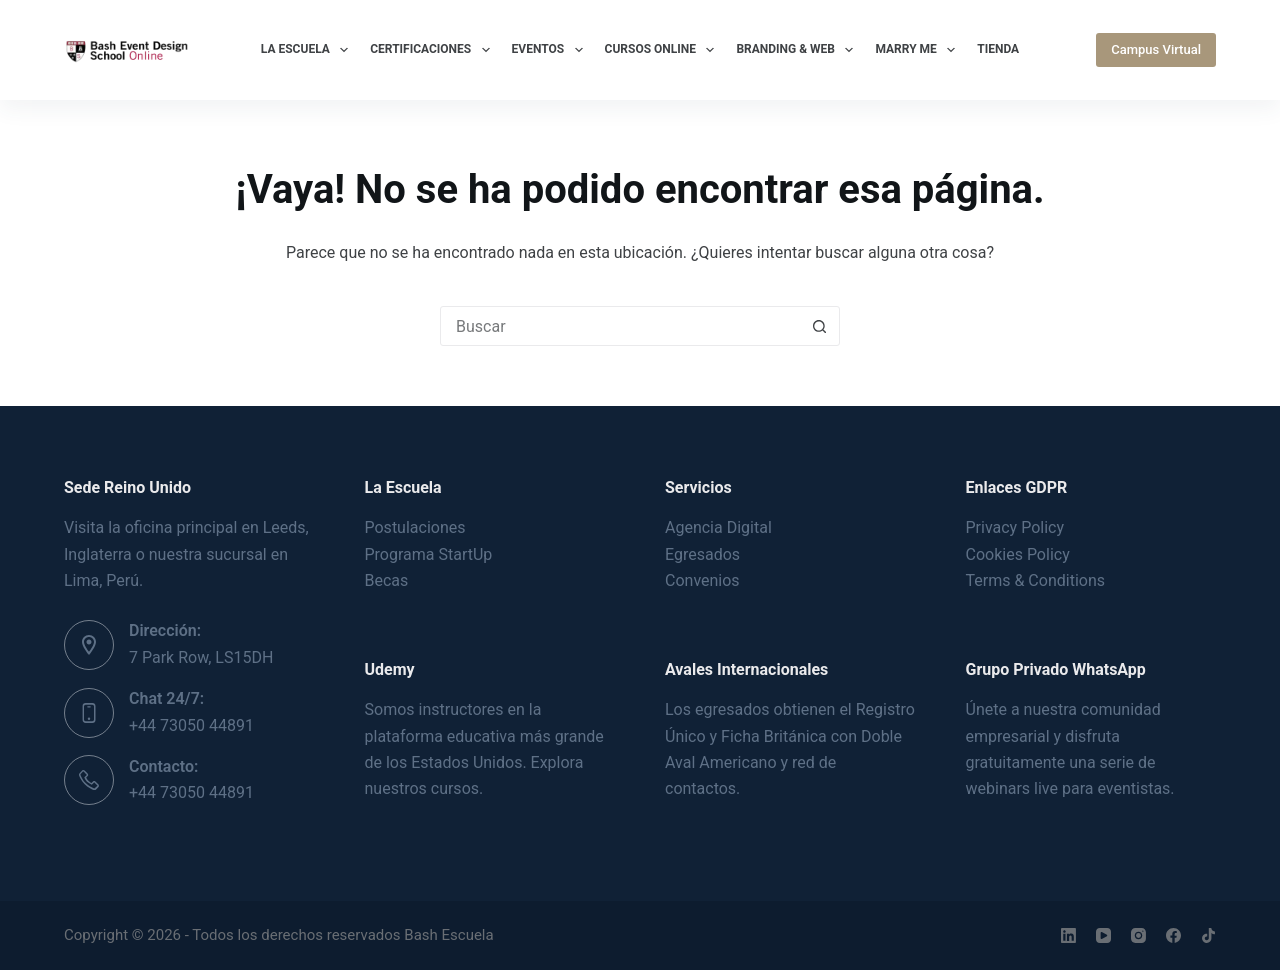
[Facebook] (1173, 935)
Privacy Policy (1015, 527)
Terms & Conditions (1036, 580)
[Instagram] (1138, 935)
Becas (387, 580)
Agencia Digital (718, 527)
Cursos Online (664, 50)
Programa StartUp (429, 554)
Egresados (702, 554)
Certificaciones (433, 50)
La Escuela (308, 50)
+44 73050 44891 (191, 725)
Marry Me (919, 50)
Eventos (551, 50)
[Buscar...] (620, 326)
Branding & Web (798, 50)
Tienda (998, 49)
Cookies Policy (1018, 554)
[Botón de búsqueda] (819, 326)
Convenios (702, 580)
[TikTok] (1208, 935)
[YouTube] (1103, 935)
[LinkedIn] (1068, 935)
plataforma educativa (440, 736)
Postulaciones (415, 527)
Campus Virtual (1156, 49)
